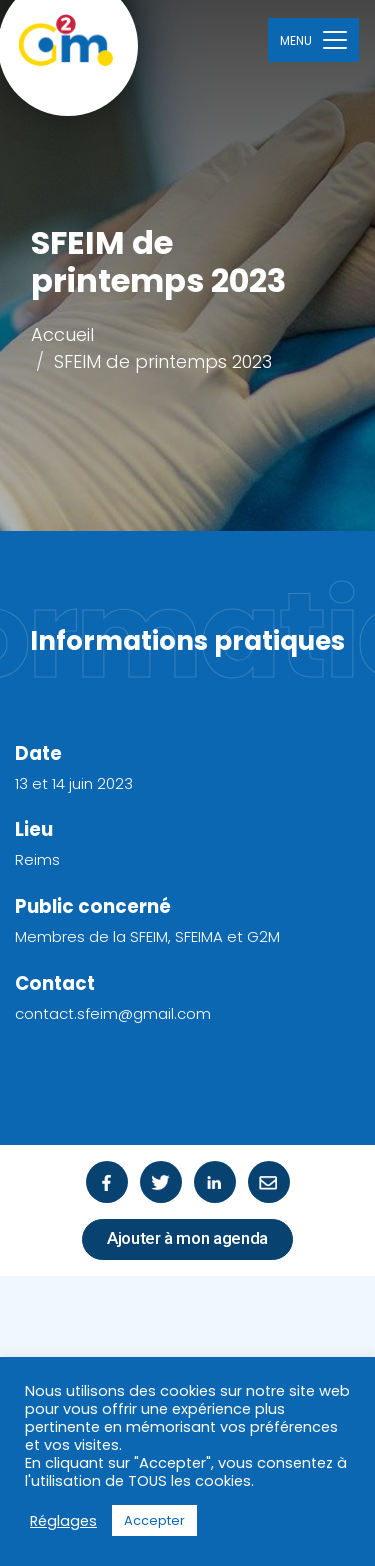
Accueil (62, 334)
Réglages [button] (63, 1521)
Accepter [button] (154, 1520)
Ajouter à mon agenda (187, 1238)
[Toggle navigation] (313, 39)
